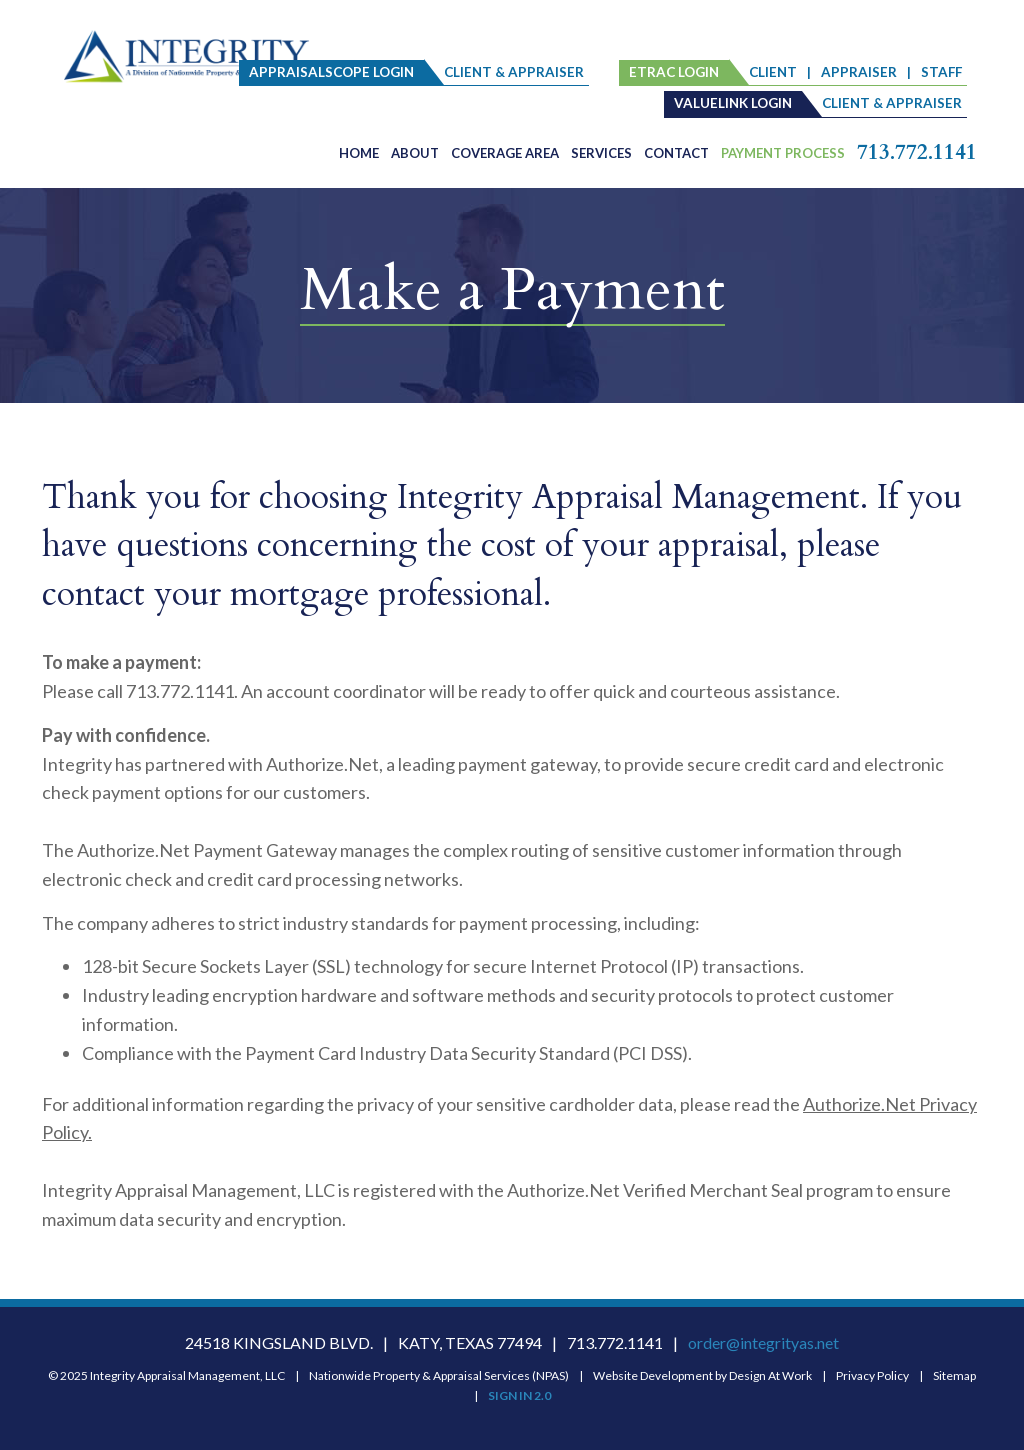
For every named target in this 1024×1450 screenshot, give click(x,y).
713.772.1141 (917, 152)
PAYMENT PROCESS (783, 153)
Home (359, 153)
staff (941, 72)
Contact (676, 153)
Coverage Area (505, 153)
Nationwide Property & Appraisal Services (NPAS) (439, 1375)
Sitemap (954, 1375)
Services (601, 153)
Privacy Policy (872, 1375)
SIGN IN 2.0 (519, 1395)
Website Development (653, 1375)
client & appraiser (514, 72)
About (415, 153)
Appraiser (859, 72)
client (773, 72)
